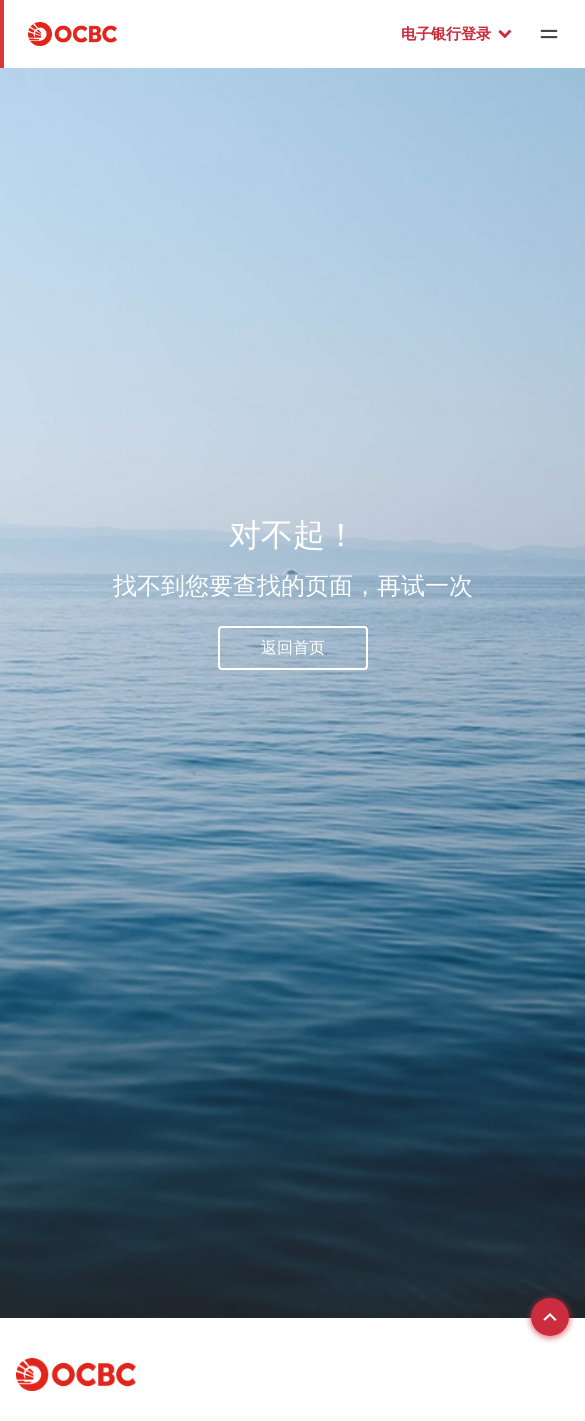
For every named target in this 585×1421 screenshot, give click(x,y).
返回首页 (293, 647)
